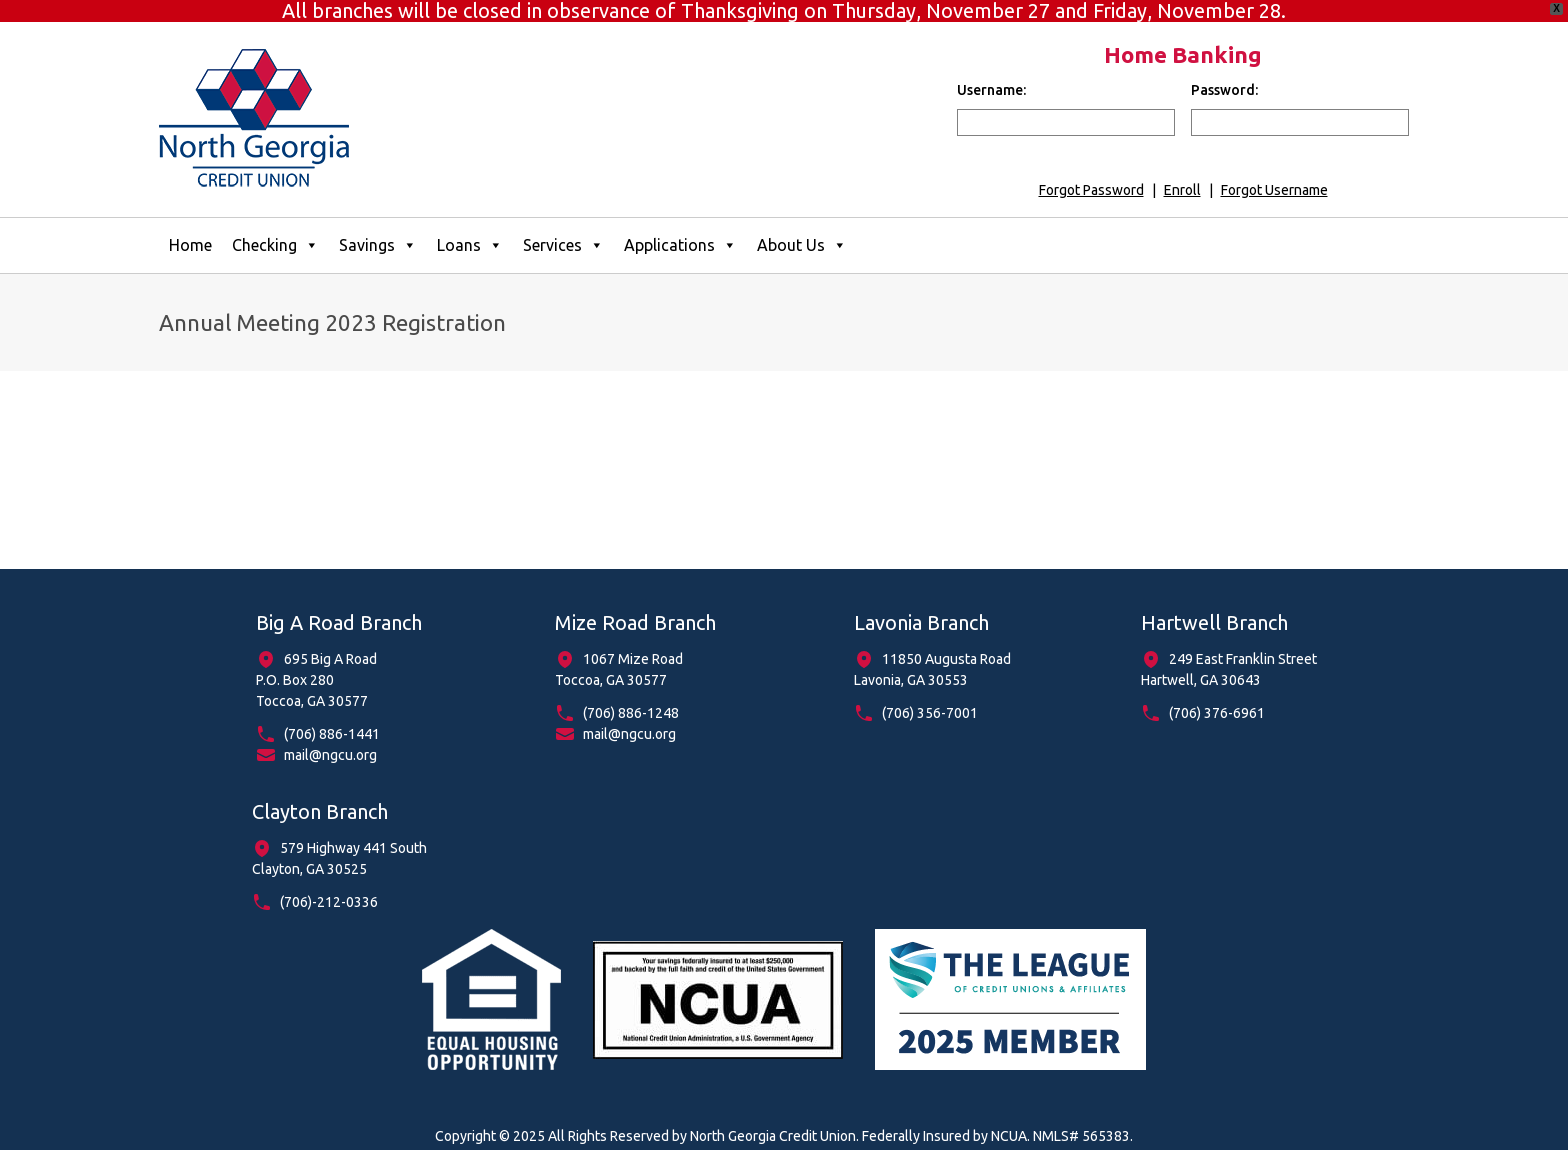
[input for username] (1066, 106)
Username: (991, 74)
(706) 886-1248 (631, 698)
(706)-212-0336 (329, 887)
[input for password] (1300, 106)
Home (190, 229)
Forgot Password (1091, 174)
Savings (378, 229)
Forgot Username (1274, 174)
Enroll (1182, 174)
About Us (802, 229)
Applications (680, 229)
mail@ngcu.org (330, 740)
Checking (275, 229)
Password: (1224, 74)
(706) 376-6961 (1217, 698)
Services (563, 229)
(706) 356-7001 (930, 698)
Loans (470, 229)
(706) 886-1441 (332, 719)
